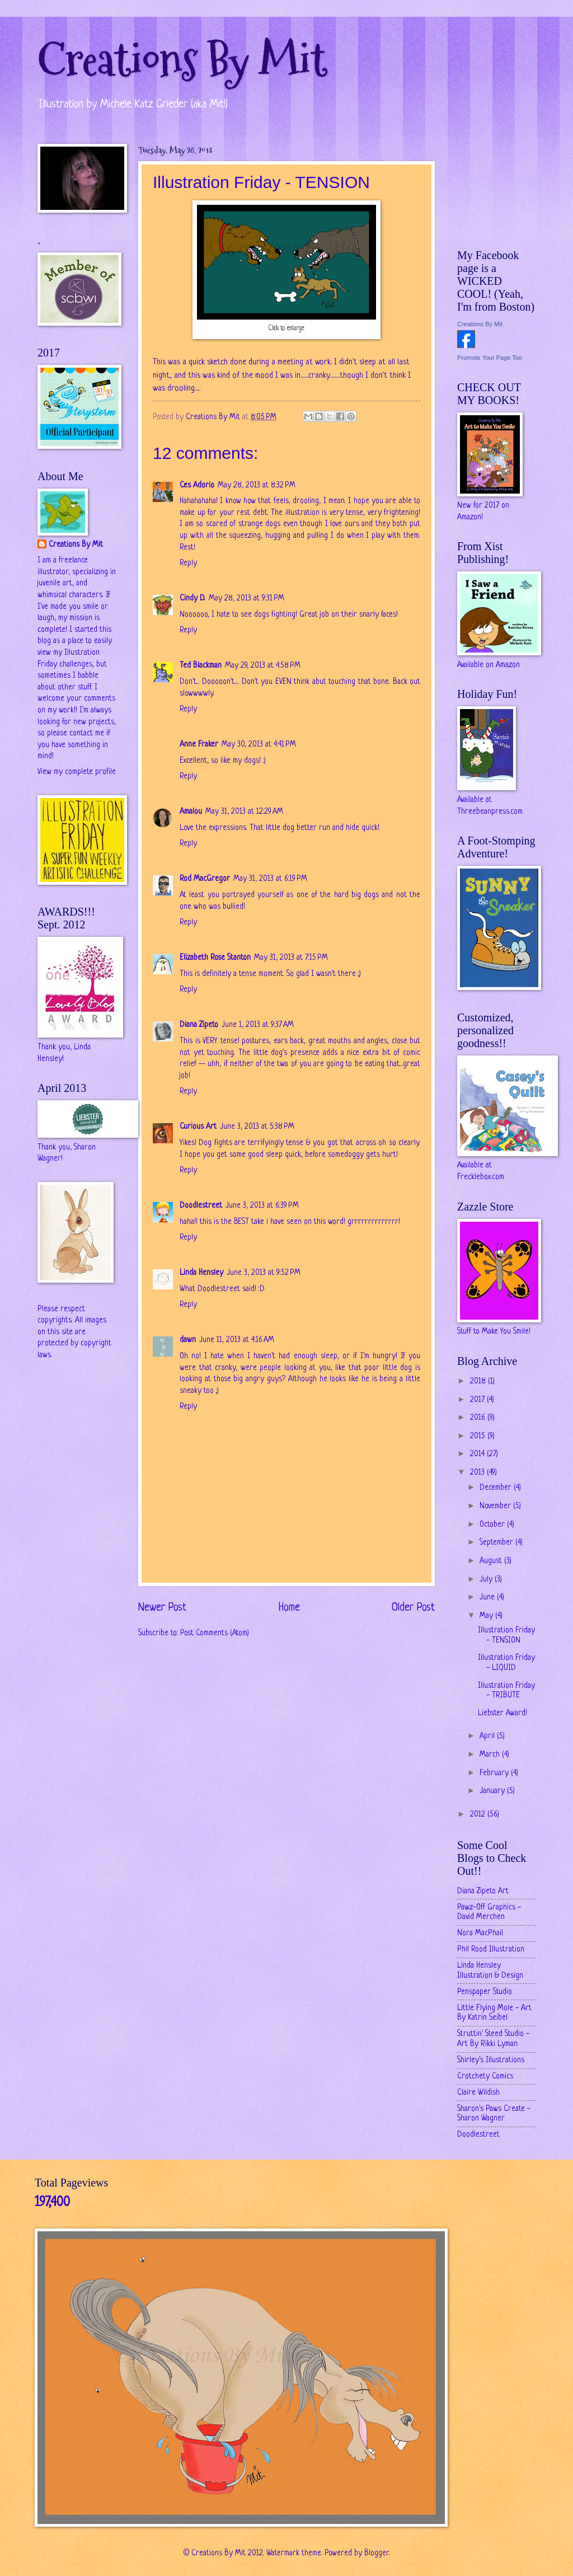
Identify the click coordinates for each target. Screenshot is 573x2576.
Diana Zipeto (199, 1025)
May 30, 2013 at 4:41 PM (259, 744)
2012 (478, 1814)
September (497, 1542)
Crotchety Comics (485, 2076)
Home (289, 1608)
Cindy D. (192, 598)
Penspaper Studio (484, 1992)
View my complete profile (76, 772)
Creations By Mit (182, 60)
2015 (478, 1436)
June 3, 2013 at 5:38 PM (257, 1127)
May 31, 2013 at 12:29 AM (244, 812)
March (491, 1755)
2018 (479, 1381)
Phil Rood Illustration (490, 1949)
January (493, 1791)
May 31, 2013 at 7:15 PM (291, 958)
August (492, 1561)
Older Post (413, 1608)
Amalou (191, 812)
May (487, 1616)
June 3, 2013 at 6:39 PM (262, 1206)
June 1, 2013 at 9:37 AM (258, 1025)
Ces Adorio (197, 485)
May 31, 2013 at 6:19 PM (270, 879)
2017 (478, 1400)
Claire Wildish (478, 2093)
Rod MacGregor (205, 879)
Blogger (376, 2553)
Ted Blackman (201, 665)
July (487, 1579)
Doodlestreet (201, 1206)
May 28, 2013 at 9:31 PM (246, 598)
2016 (478, 1418)
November (496, 1506)
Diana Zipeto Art (483, 1891)
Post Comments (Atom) (214, 1633)
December (497, 1488)
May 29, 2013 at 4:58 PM (262, 665)
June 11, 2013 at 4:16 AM (236, 1340)
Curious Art (198, 1127)
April (488, 1736)
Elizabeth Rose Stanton (215, 958)
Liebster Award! (502, 1713)
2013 (478, 1472)
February (495, 1773)
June (488, 1597)
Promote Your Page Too (489, 357)
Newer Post (162, 1608)
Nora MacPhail (480, 1933)
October (493, 1525)
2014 (478, 1454)
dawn (188, 1340)
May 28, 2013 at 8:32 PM (256, 485)
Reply (188, 563)
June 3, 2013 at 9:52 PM (263, 1273)
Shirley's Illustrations (490, 2060)
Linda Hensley (201, 1273)
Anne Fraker (199, 744)
